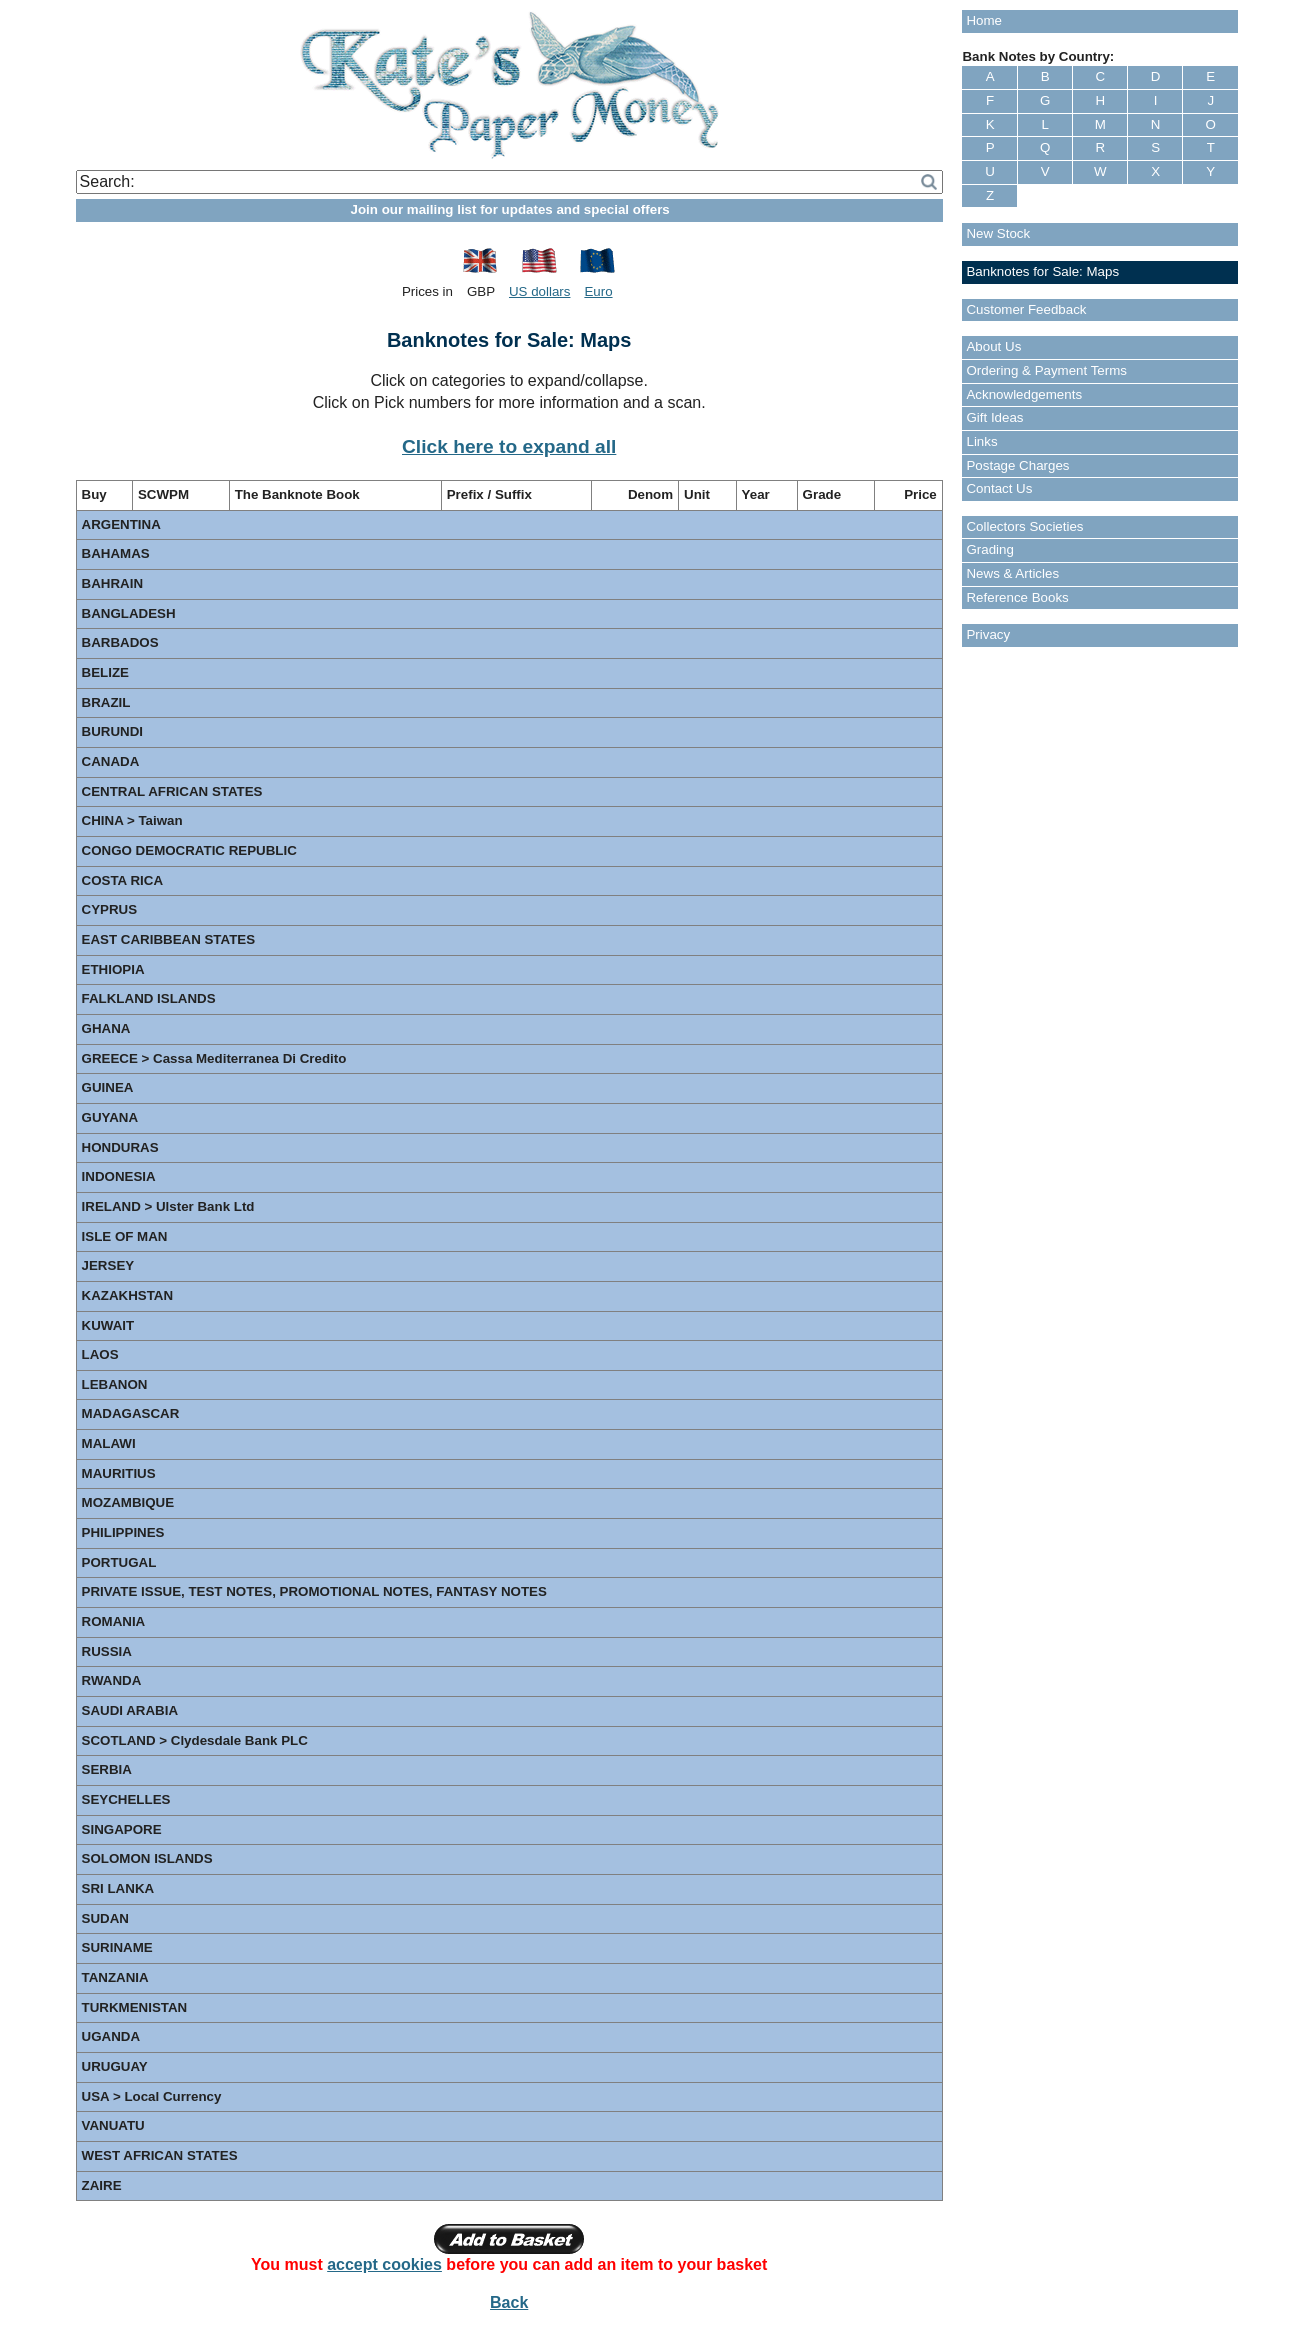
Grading (989, 549)
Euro (598, 291)
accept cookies (384, 2264)
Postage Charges (1017, 465)
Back (509, 2302)
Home (984, 20)
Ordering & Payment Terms (1046, 370)
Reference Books (1017, 597)
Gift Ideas (994, 417)
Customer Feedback (1026, 309)
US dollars (539, 291)
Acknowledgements (1024, 394)
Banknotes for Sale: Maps (1042, 271)
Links (981, 441)
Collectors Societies (1024, 526)
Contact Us (999, 488)
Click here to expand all (509, 446)
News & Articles (1012, 573)
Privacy (988, 634)
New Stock (998, 233)
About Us (993, 346)
